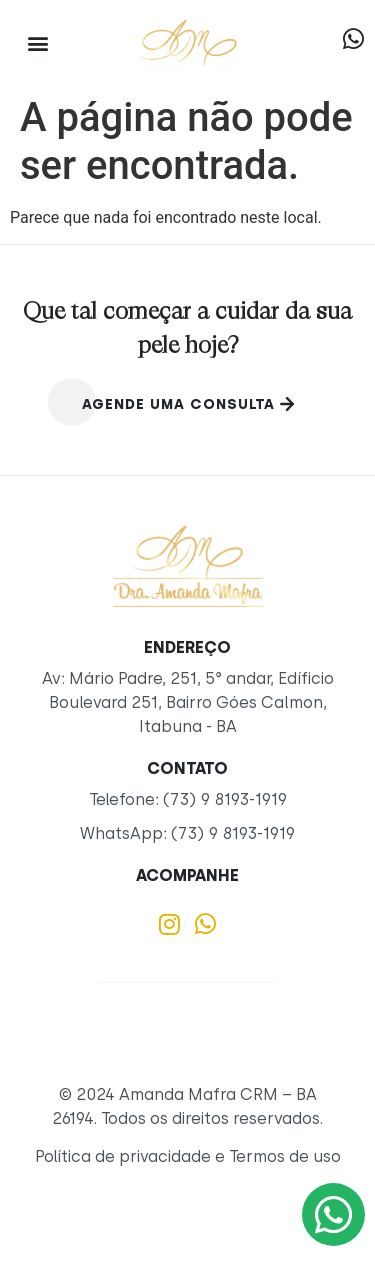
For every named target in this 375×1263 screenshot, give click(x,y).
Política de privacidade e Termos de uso (188, 1156)
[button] (37, 42)
